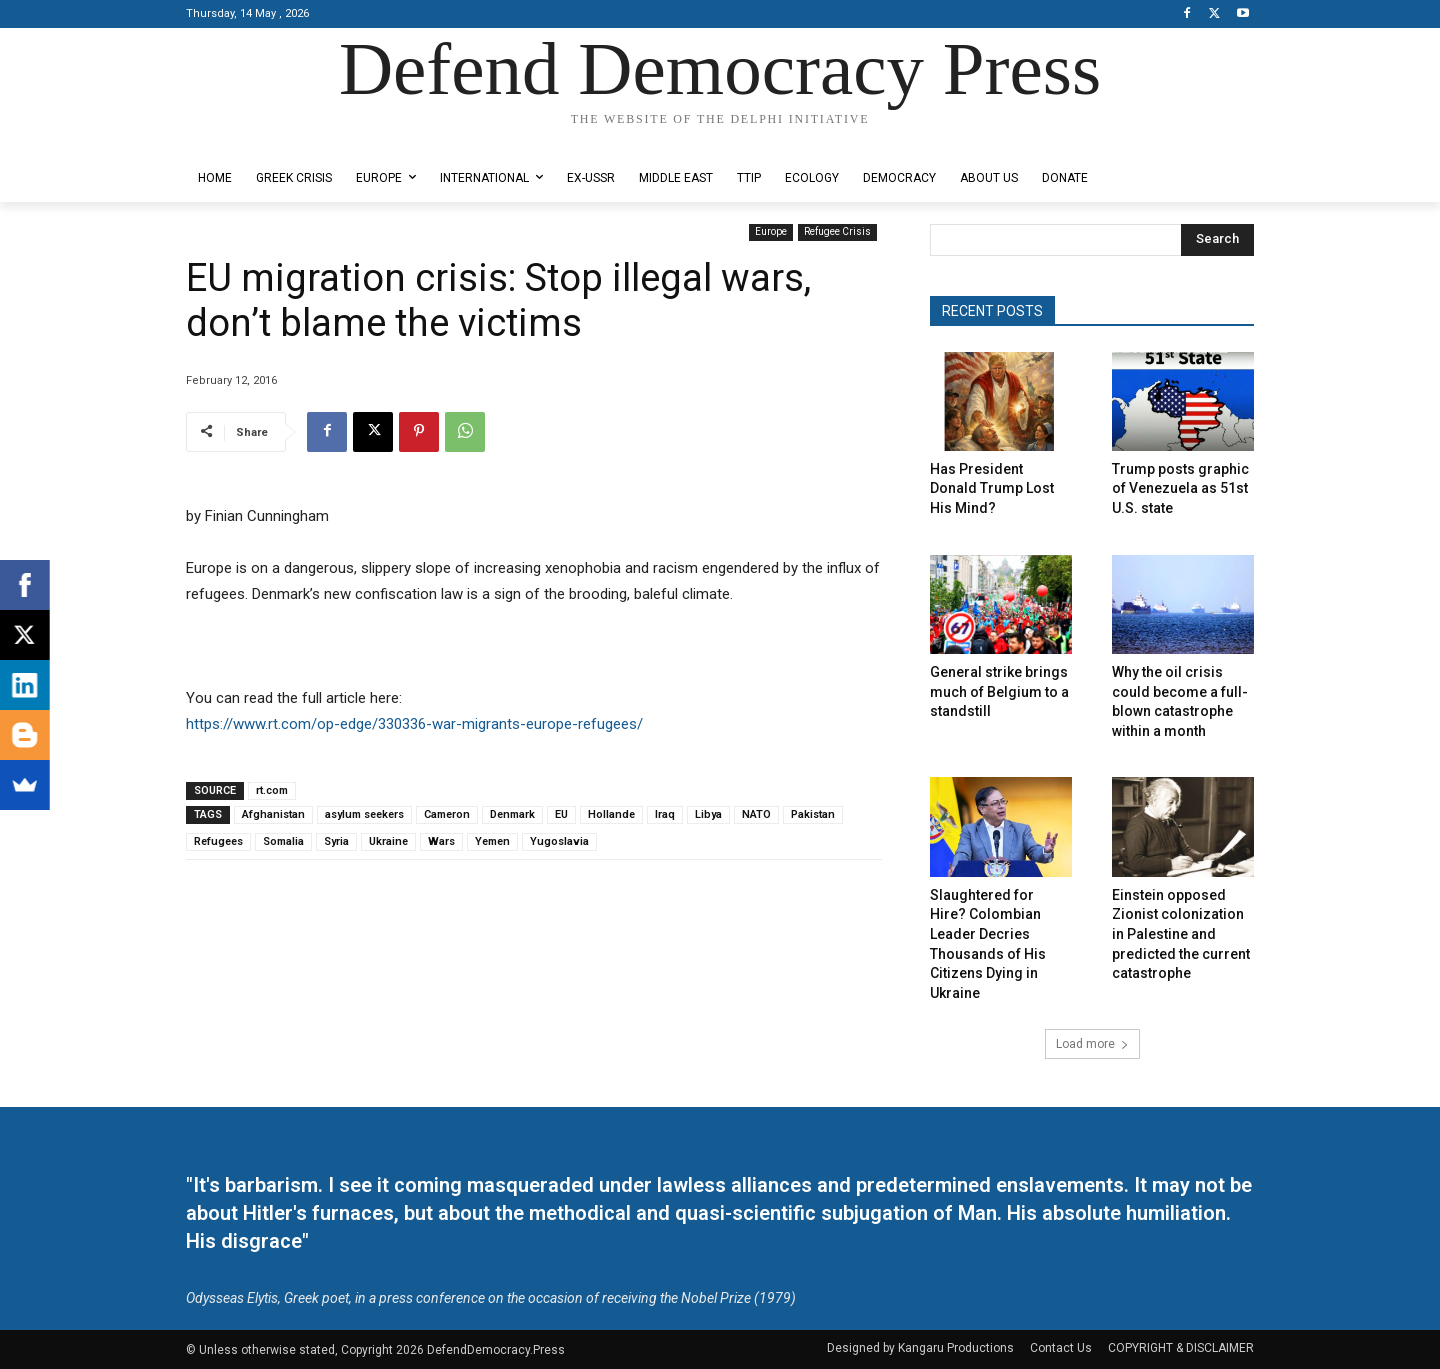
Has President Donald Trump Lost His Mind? (992, 488)
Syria (336, 841)
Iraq (665, 814)
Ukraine (388, 841)
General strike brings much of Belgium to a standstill (999, 691)
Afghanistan (273, 814)
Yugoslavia (559, 841)
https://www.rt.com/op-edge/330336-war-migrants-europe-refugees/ (414, 724)
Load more (1092, 1044)
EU (561, 814)
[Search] (1217, 240)
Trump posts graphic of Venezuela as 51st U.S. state (1180, 488)
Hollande (611, 814)
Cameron (447, 814)
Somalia (283, 841)
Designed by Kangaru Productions (264, 138)
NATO (756, 814)
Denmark (512, 814)
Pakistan (813, 814)
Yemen (492, 841)
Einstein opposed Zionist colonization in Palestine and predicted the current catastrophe (1181, 934)
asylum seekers (364, 814)
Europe (771, 232)
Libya (708, 814)
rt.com (272, 790)
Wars (441, 841)
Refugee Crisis (837, 232)
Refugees (218, 841)
